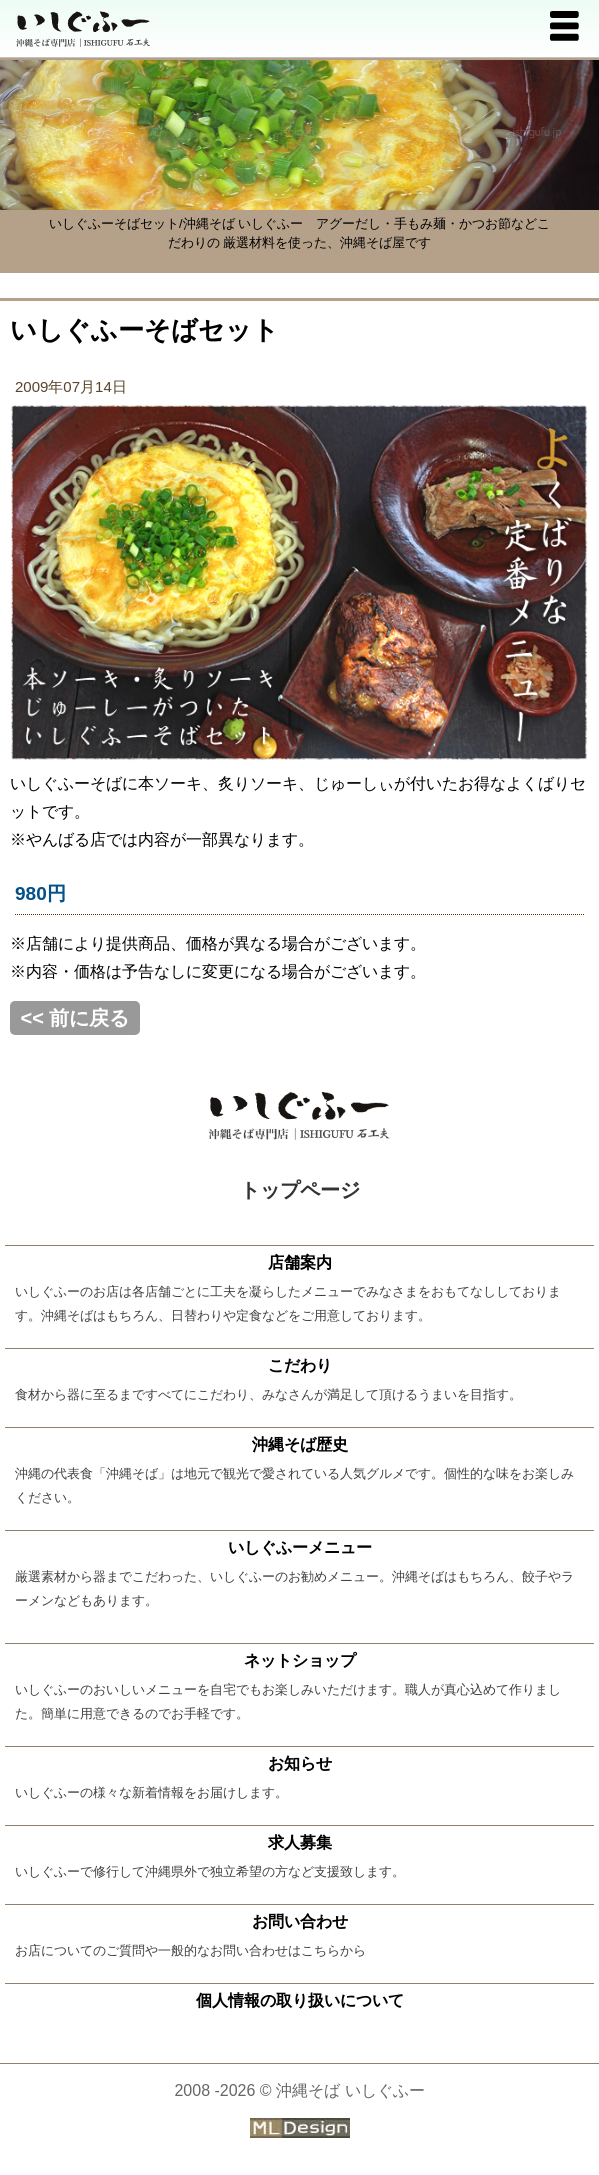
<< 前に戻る (75, 1018)
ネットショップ (300, 1660)
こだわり (300, 1365)
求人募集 (300, 1842)
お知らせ (300, 1763)
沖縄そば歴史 (300, 1444)
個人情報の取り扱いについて (300, 2000)
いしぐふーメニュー (300, 1547)
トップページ (300, 1190)
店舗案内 (300, 1262)
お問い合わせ (300, 1921)
